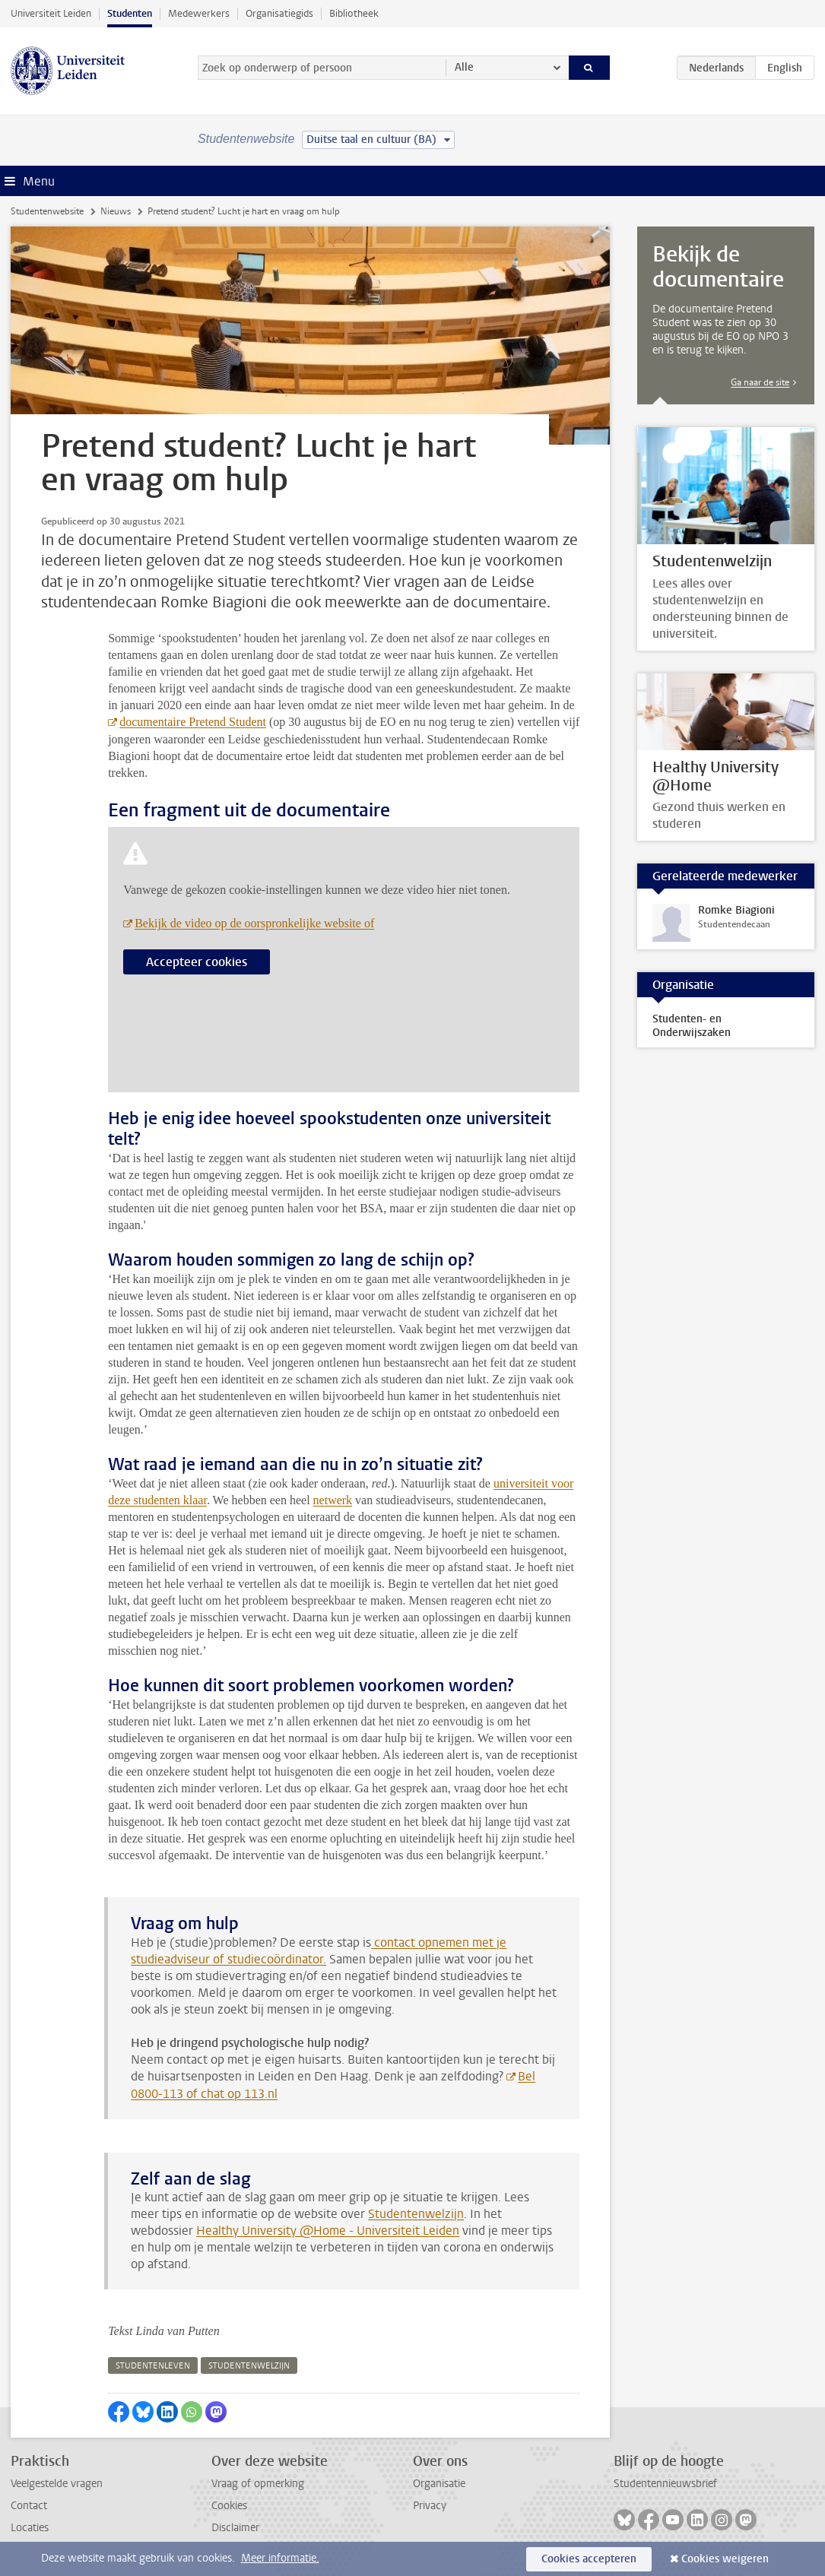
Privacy (429, 2505)
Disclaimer (235, 2528)
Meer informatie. (280, 2558)
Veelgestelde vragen (57, 2483)
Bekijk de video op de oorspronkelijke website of (254, 923)
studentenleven (153, 2366)
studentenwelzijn (249, 2366)
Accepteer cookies (196, 962)
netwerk (333, 1500)
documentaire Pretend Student (192, 721)
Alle (464, 67)
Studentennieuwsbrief (665, 2483)
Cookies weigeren (725, 2559)
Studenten (129, 13)
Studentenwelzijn (416, 2214)
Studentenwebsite (47, 211)
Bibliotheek (354, 13)
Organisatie (439, 2483)
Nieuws (115, 211)
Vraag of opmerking (257, 2483)
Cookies (229, 2505)
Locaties (30, 2528)
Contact (29, 2505)
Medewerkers (199, 13)
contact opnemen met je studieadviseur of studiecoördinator (318, 1950)
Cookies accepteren (588, 2559)
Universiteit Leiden (51, 13)
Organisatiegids (279, 13)
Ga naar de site (760, 382)
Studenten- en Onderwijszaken (691, 1026)
